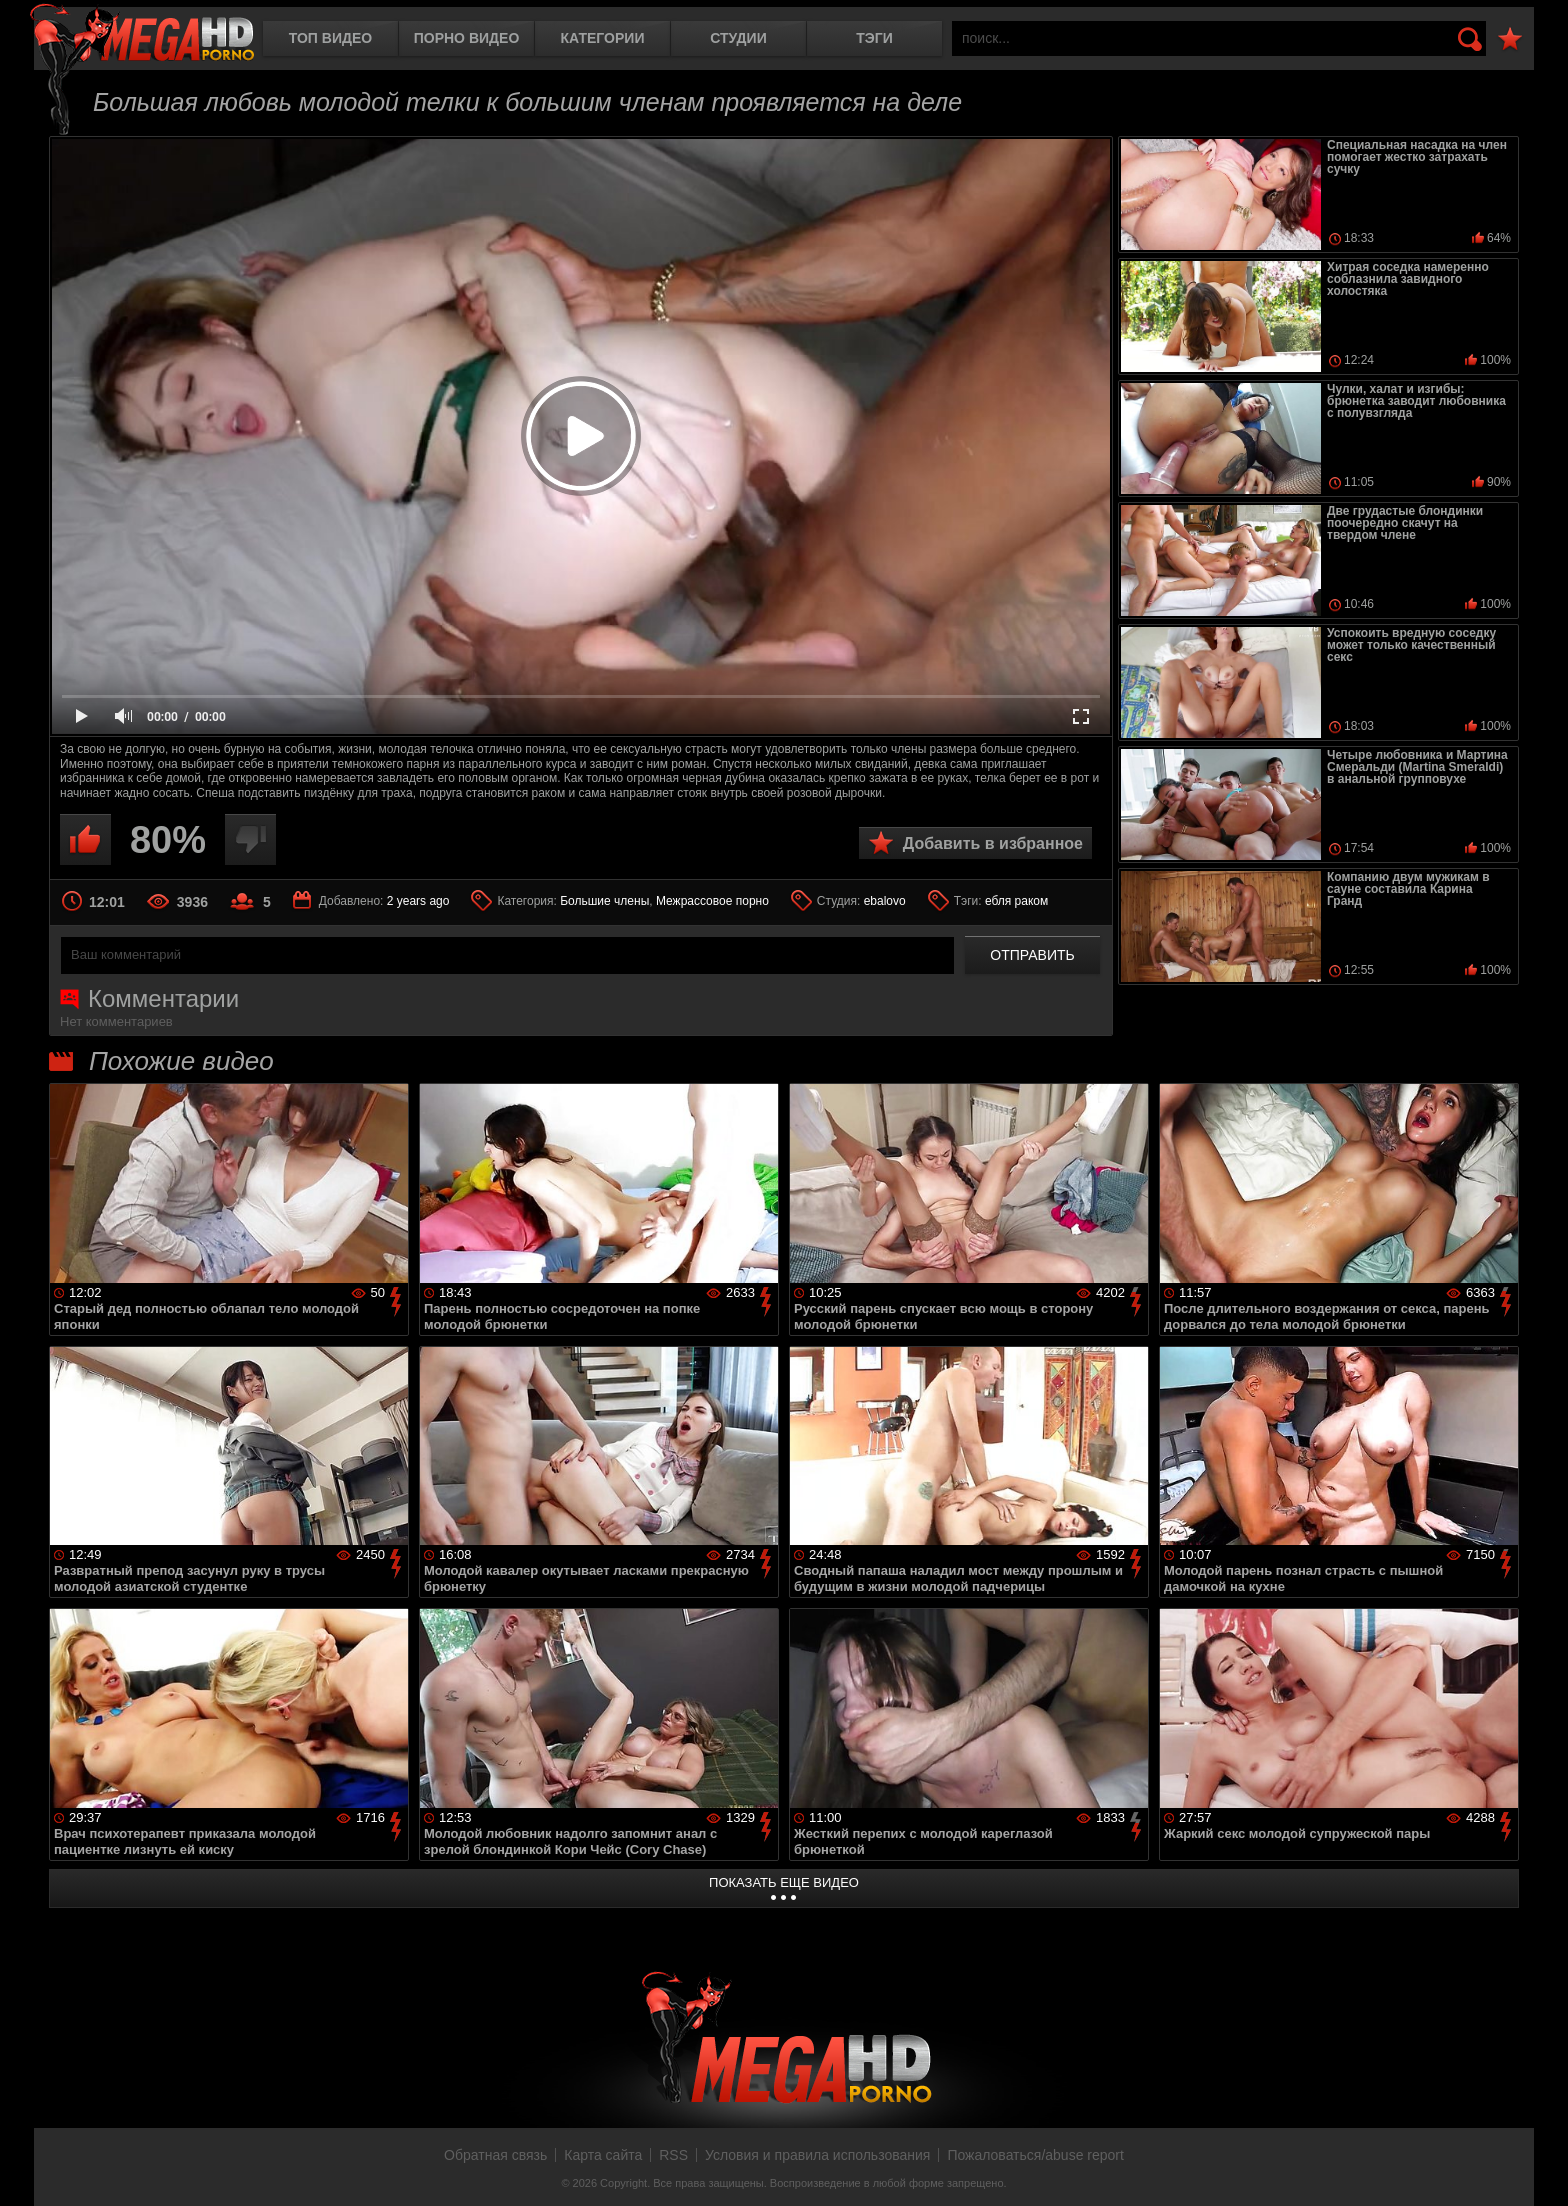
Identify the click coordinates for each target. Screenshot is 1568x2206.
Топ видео (330, 38)
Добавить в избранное (993, 843)
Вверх (1538, 2169)
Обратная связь (495, 2155)
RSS (673, 2155)
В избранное (1510, 39)
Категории (603, 38)
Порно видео (467, 38)
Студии (738, 38)
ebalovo (885, 901)
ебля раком (1016, 901)
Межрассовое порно (712, 901)
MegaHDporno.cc (142, 34)
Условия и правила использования (817, 2155)
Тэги (874, 38)
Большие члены (604, 901)
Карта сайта (603, 2155)
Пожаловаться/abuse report (1035, 2155)
